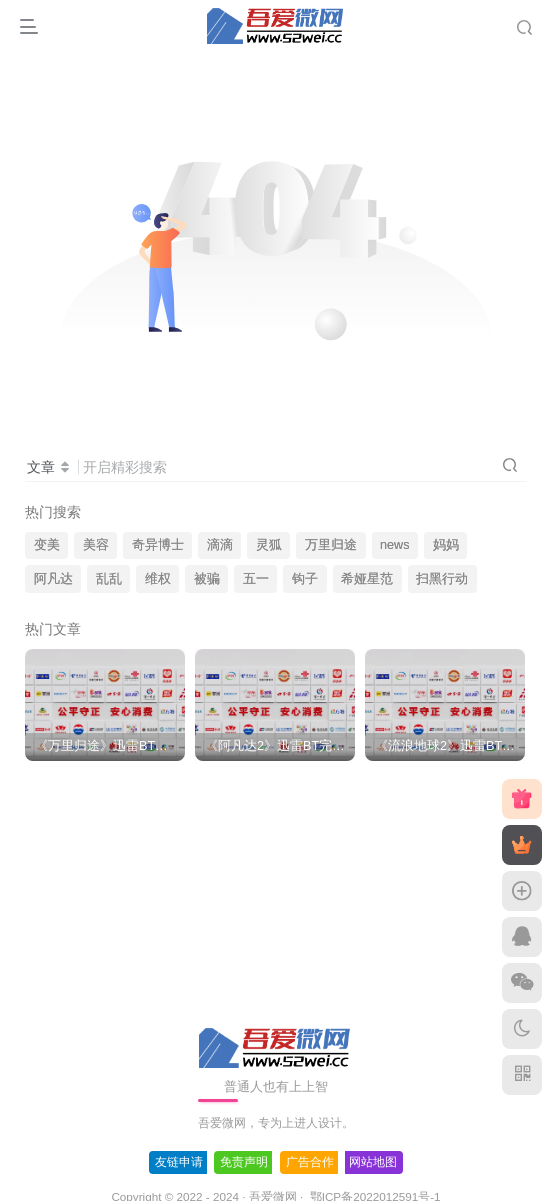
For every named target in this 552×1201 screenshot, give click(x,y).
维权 (158, 579)
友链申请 (179, 1162)
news (394, 545)
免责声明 (244, 1162)
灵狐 (269, 545)
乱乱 (109, 579)
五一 (256, 579)
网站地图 (373, 1162)
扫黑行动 (442, 579)
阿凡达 (53, 579)
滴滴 (220, 545)
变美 (47, 545)
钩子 (305, 579)
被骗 (207, 579)
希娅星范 (367, 579)
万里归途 (331, 545)
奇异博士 (158, 545)
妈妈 (446, 545)
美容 (96, 545)
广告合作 (310, 1162)
